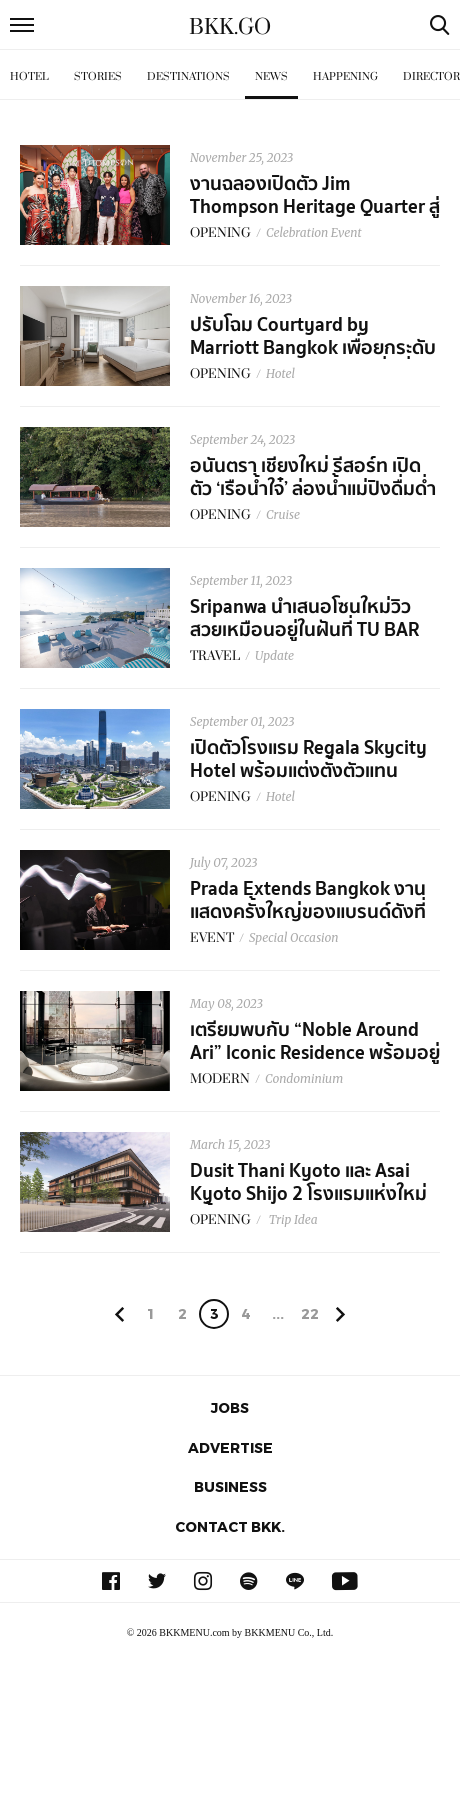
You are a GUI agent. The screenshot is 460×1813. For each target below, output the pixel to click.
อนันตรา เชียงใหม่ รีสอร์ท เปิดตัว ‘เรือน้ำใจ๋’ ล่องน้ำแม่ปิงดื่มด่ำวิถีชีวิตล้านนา (313, 489)
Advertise (230, 1447)
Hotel (29, 76)
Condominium (304, 1078)
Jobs (230, 1407)
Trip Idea (292, 1219)
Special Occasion (293, 937)
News (271, 76)
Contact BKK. (230, 1526)
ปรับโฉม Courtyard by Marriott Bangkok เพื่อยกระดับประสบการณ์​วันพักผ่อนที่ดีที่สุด (313, 348)
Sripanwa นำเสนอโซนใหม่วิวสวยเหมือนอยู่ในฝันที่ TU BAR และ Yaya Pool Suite (304, 630)
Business (230, 1486)
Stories (98, 76)
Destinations (188, 76)
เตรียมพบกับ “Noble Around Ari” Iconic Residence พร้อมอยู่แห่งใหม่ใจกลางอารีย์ (315, 1053)
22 (310, 1313)
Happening (345, 76)
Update (274, 655)
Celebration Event (314, 232)
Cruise (283, 514)
